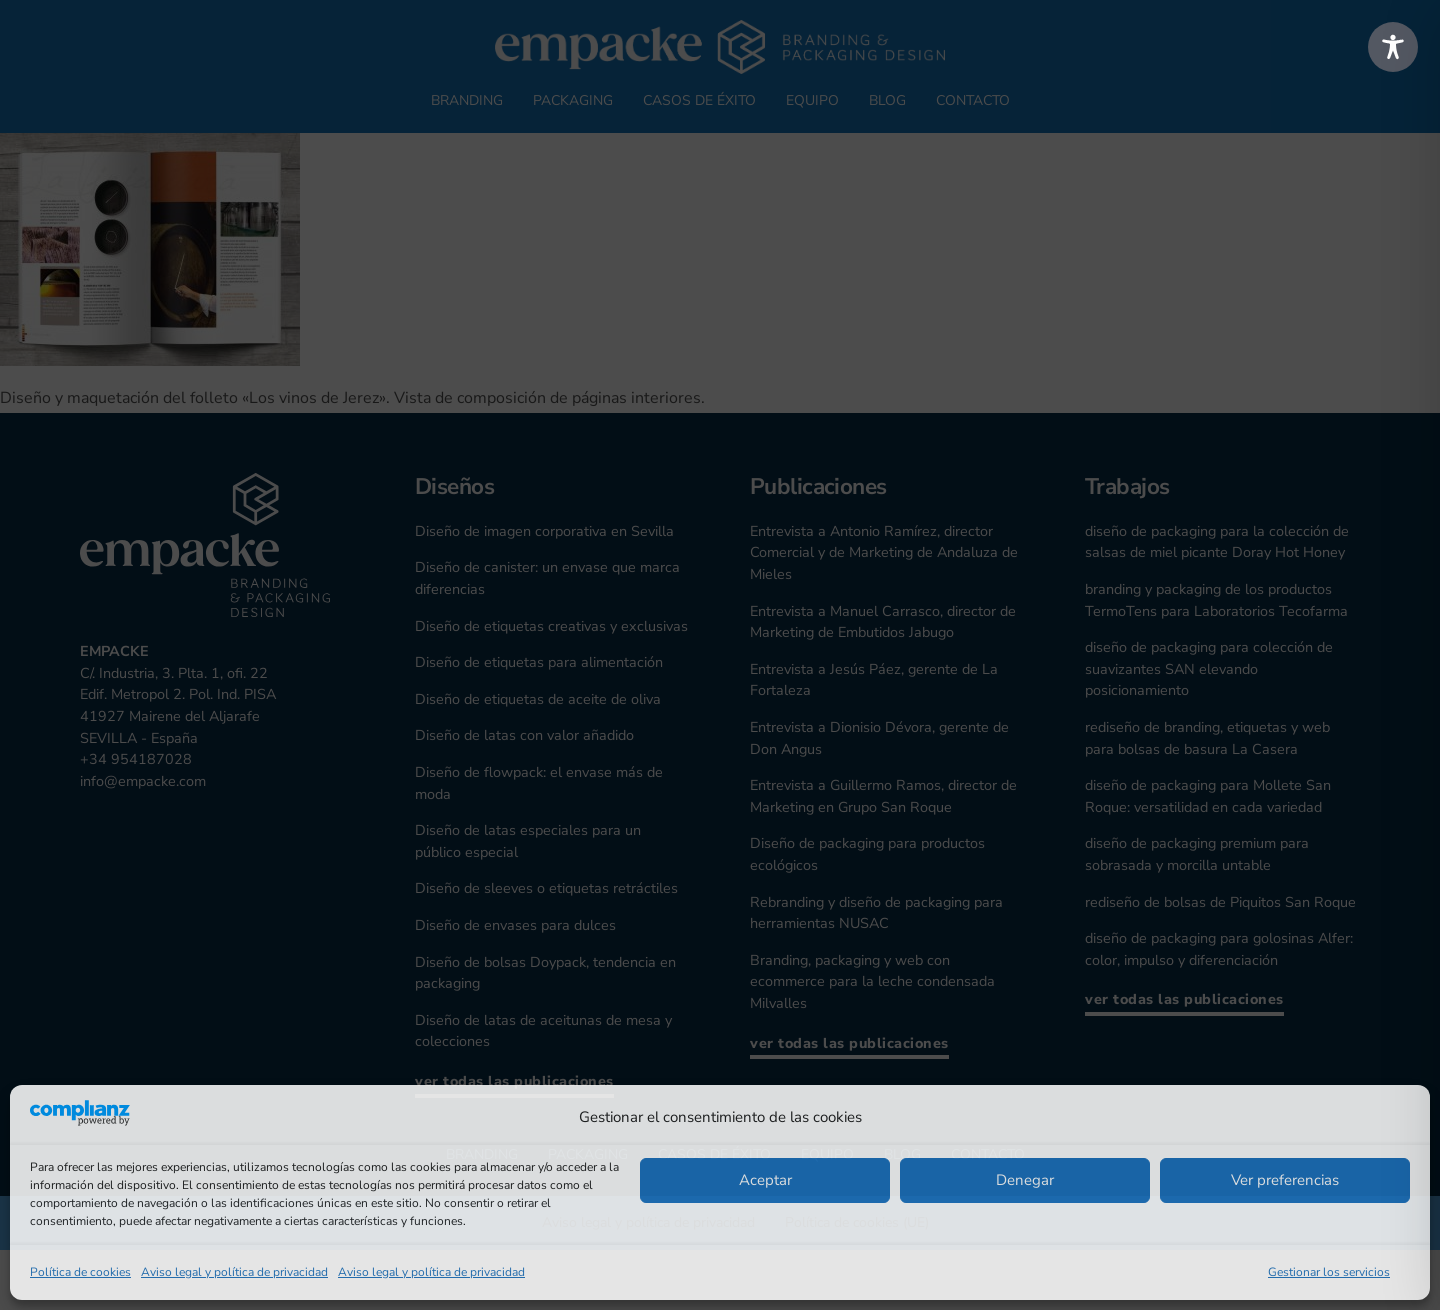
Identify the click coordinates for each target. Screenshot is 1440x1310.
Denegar (1025, 1180)
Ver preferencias (1285, 1180)
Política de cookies (80, 1272)
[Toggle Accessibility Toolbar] (1393, 47)
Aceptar (765, 1180)
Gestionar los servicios (1329, 1272)
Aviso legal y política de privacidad (234, 1272)
